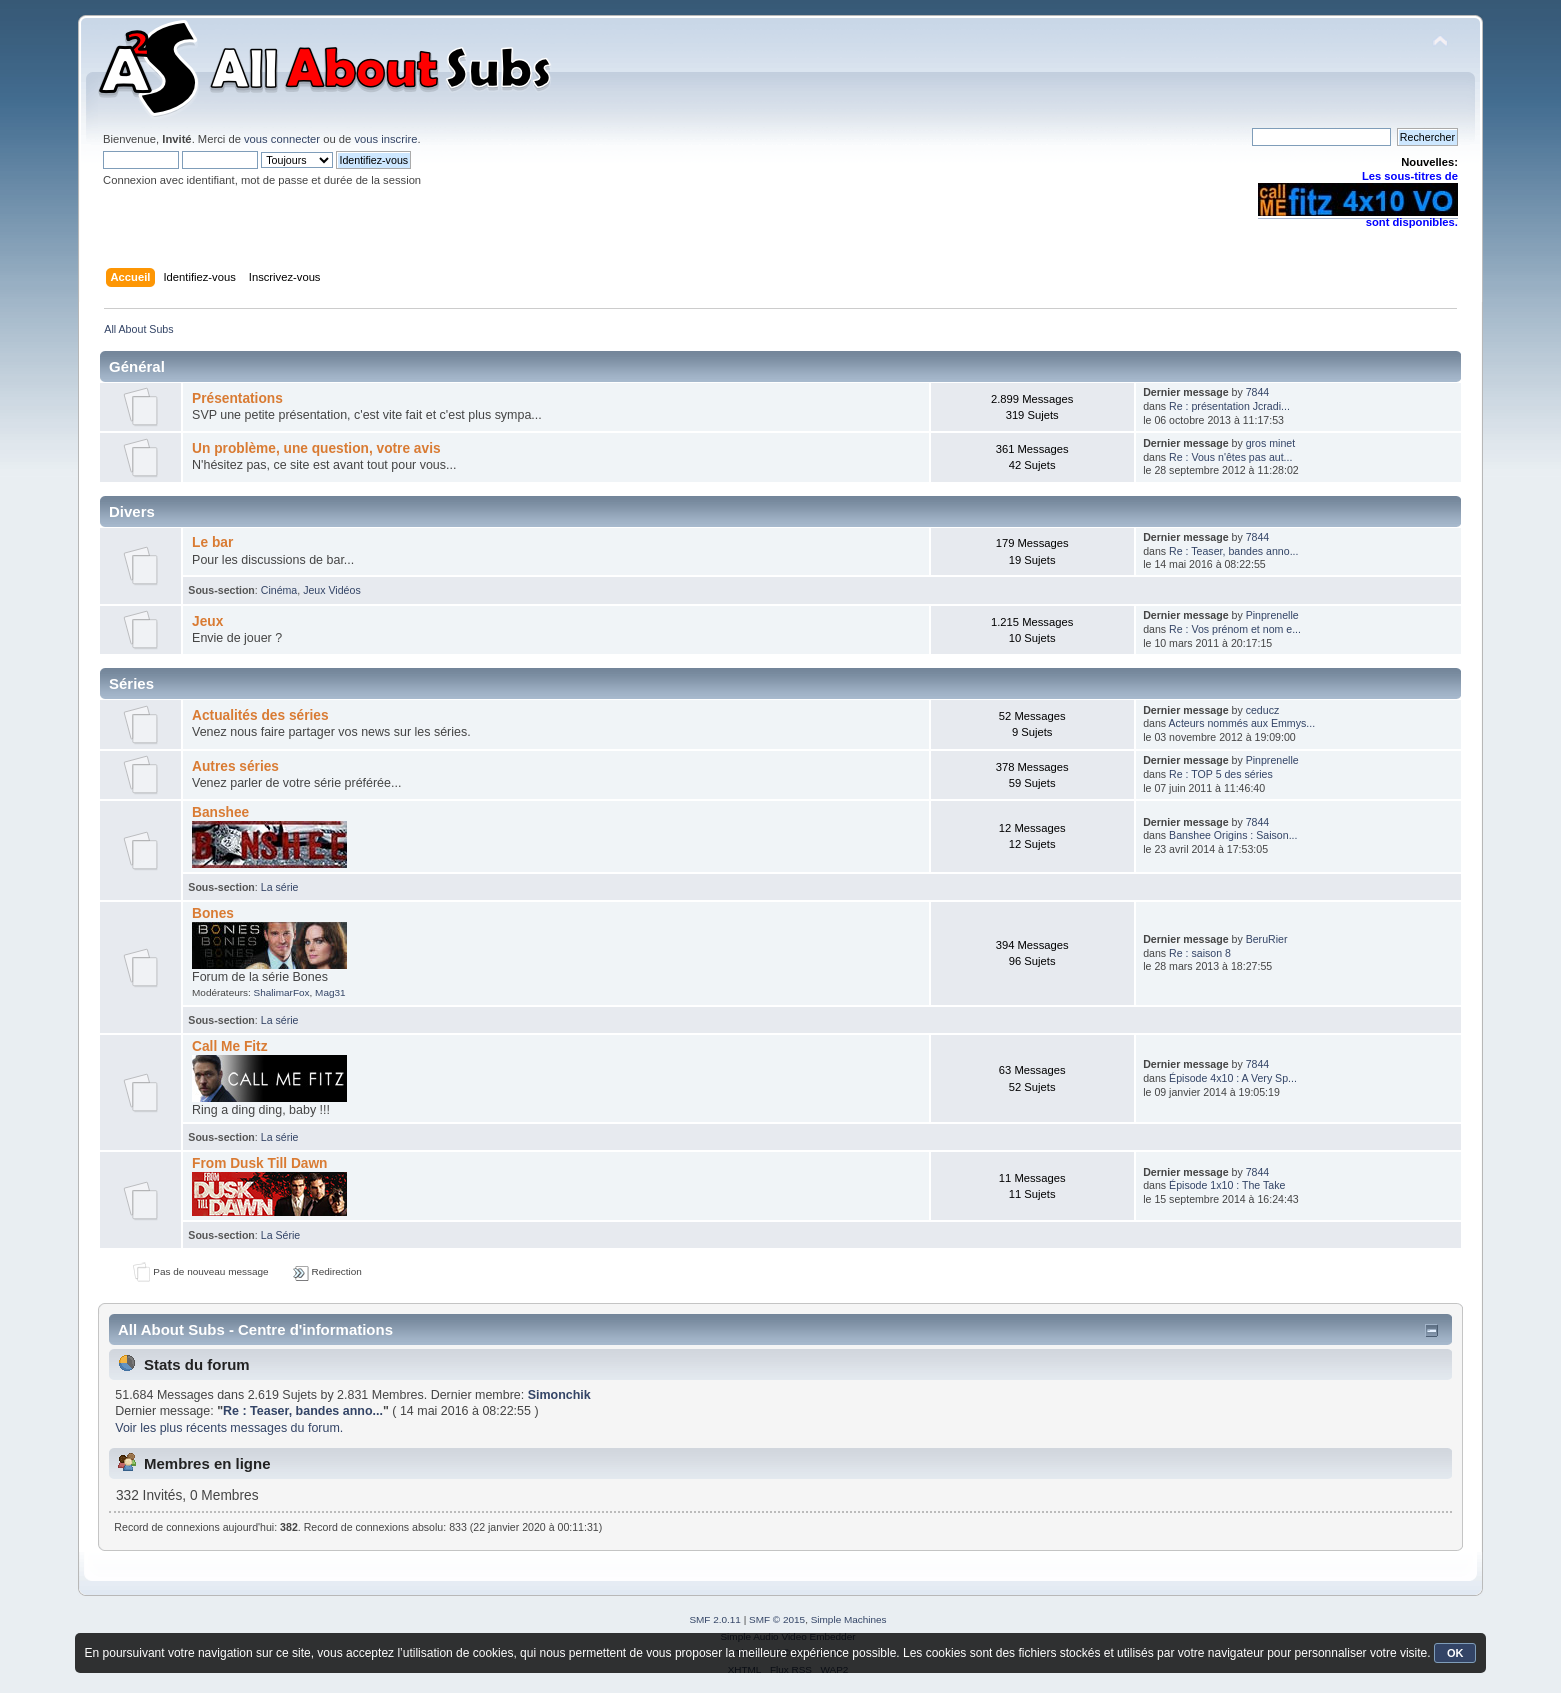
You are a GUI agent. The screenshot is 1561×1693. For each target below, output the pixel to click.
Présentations (237, 398)
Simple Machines (849, 1619)
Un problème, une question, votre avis (316, 448)
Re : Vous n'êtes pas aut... (1230, 457)
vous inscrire (385, 139)
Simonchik (559, 1395)
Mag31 (330, 992)
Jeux (207, 621)
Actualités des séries (260, 715)
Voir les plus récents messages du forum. (229, 1428)
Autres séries (235, 766)
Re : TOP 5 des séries (1221, 774)
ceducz (1263, 710)
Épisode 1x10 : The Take (1227, 1185)
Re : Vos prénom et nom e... (1235, 629)
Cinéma (279, 590)
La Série (280, 1235)
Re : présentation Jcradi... (1229, 406)
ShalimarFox (282, 992)
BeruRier (1267, 939)
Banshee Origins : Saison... (1233, 835)
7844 (1258, 392)
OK (1455, 1653)
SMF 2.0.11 (715, 1619)
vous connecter (282, 139)
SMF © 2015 (777, 1619)
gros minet (1270, 443)
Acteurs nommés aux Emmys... (1242, 723)
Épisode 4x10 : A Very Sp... (1233, 1078)
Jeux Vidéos (332, 590)
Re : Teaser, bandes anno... (1233, 551)
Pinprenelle (1272, 615)
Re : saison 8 (1200, 953)
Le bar (212, 542)
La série (280, 887)
